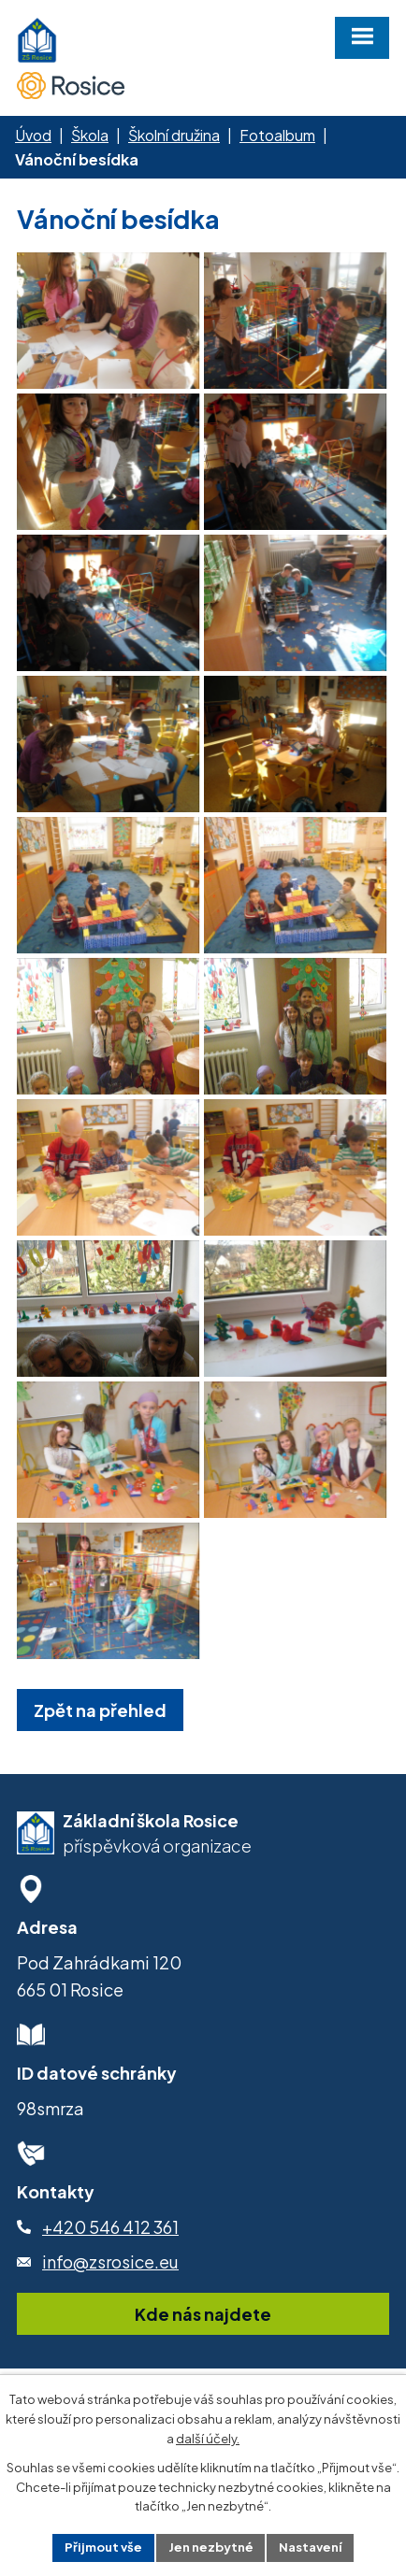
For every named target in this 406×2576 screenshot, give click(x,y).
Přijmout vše (103, 2547)
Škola (90, 135)
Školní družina (174, 135)
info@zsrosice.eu (110, 2299)
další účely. (207, 2438)
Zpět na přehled (100, 1747)
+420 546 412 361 (110, 2264)
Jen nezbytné (211, 2547)
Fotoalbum (277, 135)
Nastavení (311, 2547)
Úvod (33, 135)
